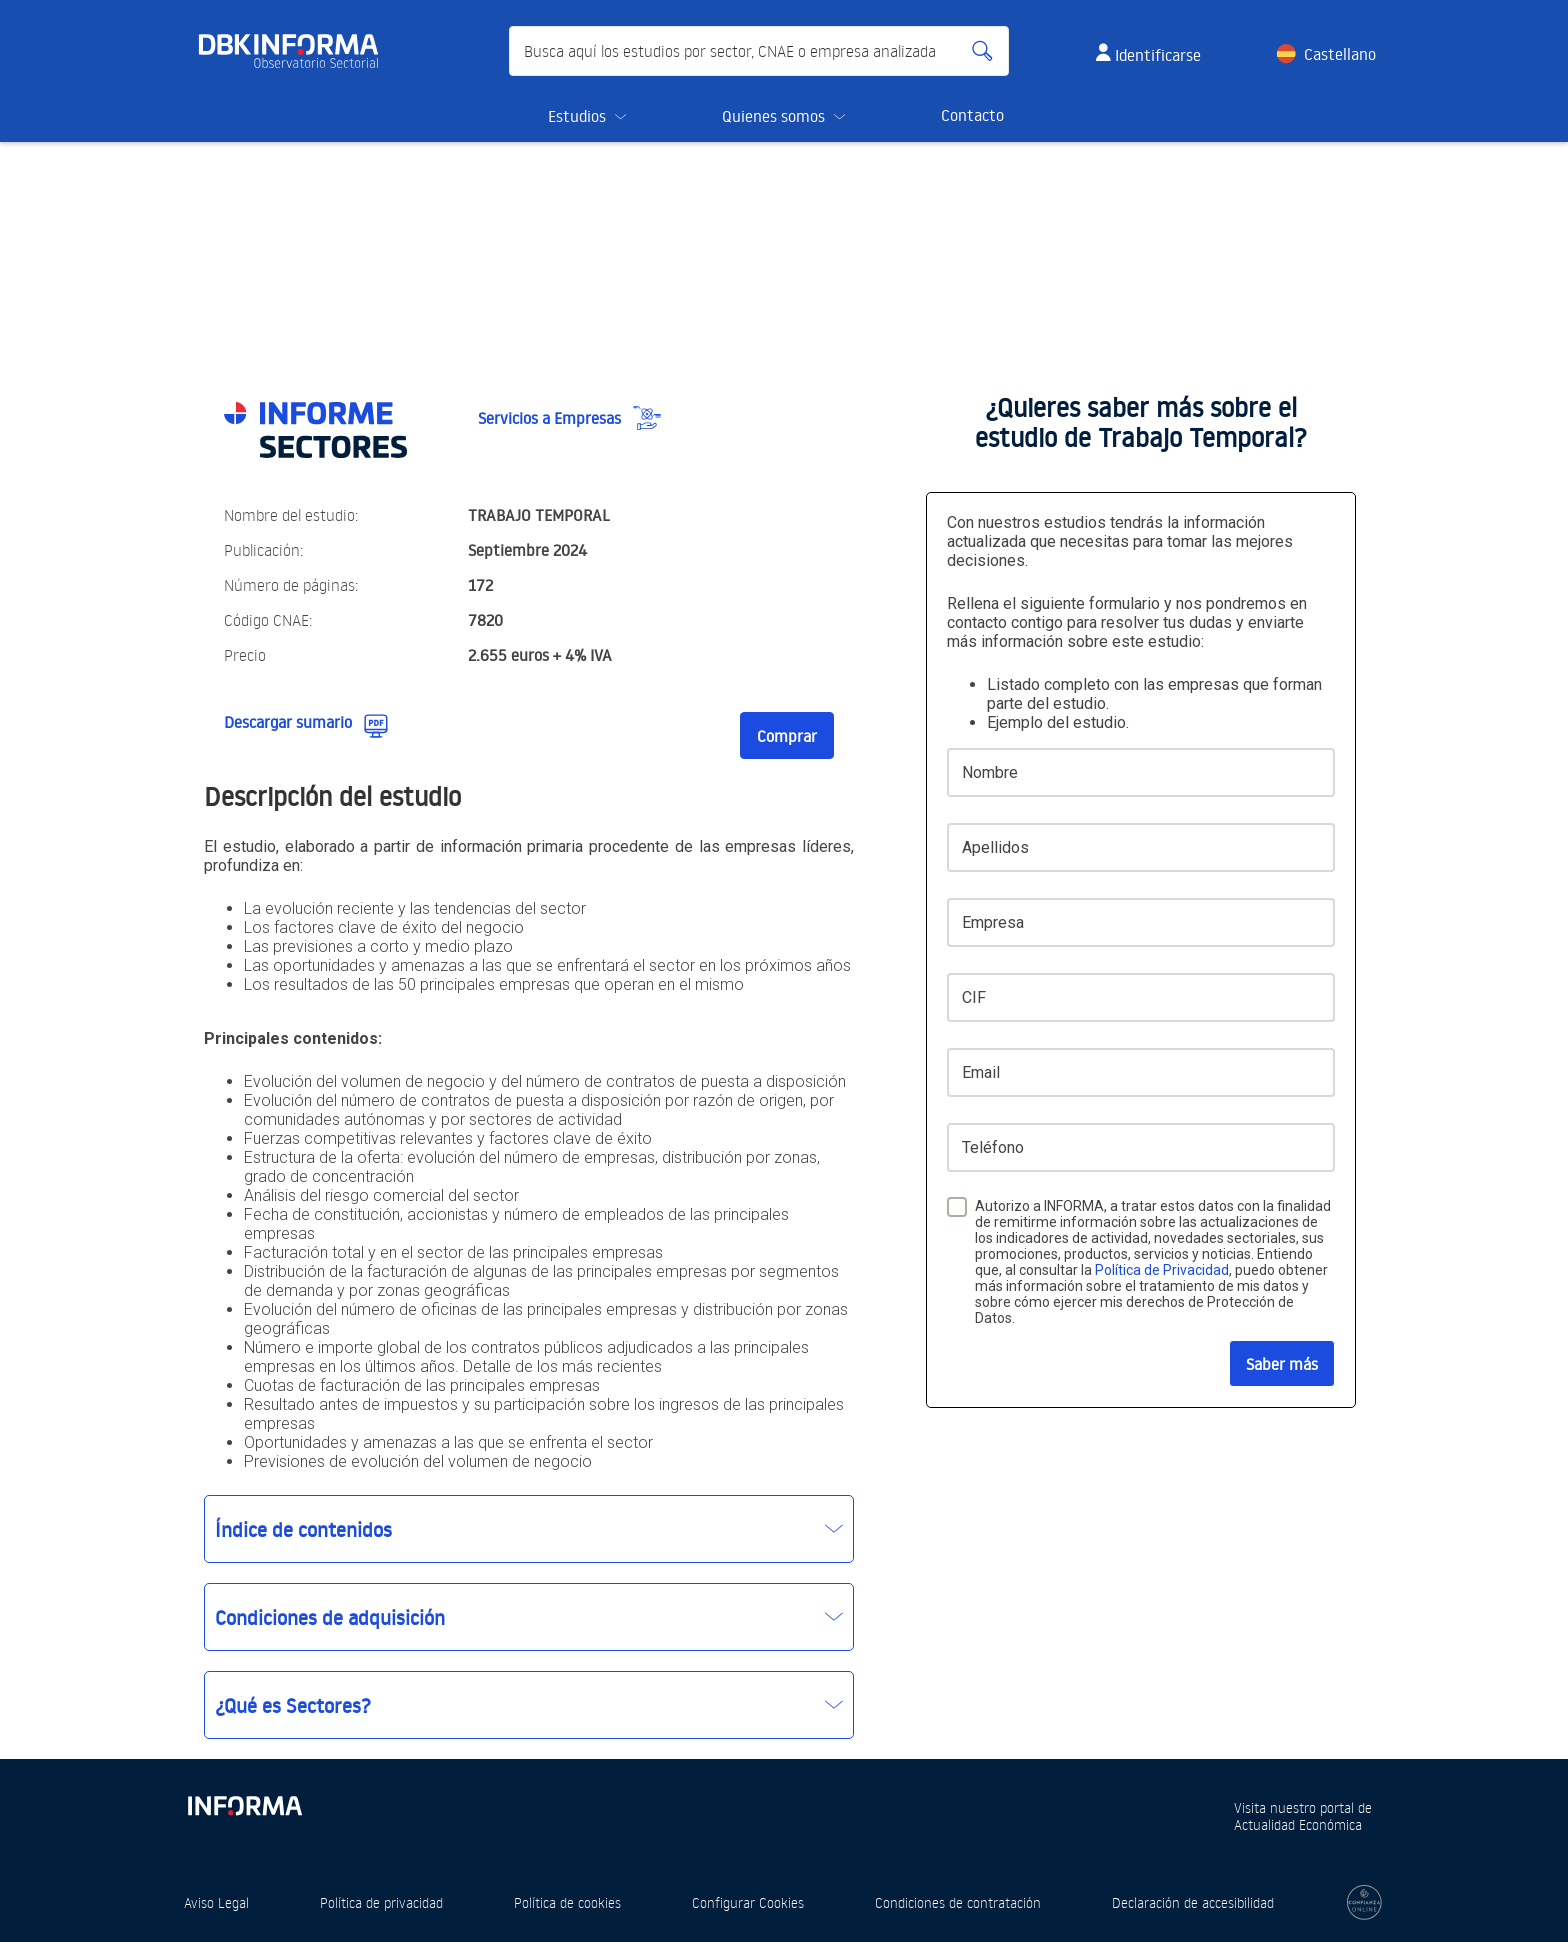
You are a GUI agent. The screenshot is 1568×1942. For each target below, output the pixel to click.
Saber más (1282, 1364)
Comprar (787, 736)
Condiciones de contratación (958, 1902)
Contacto (972, 115)
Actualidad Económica (1298, 1824)
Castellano (1340, 54)
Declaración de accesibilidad (1193, 1902)
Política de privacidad (381, 1902)
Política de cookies (567, 1902)
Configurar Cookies (748, 1902)
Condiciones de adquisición (330, 1617)
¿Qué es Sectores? (293, 1705)
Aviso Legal (216, 1902)
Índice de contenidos (303, 1529)
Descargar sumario (288, 722)
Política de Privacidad (1162, 1270)
